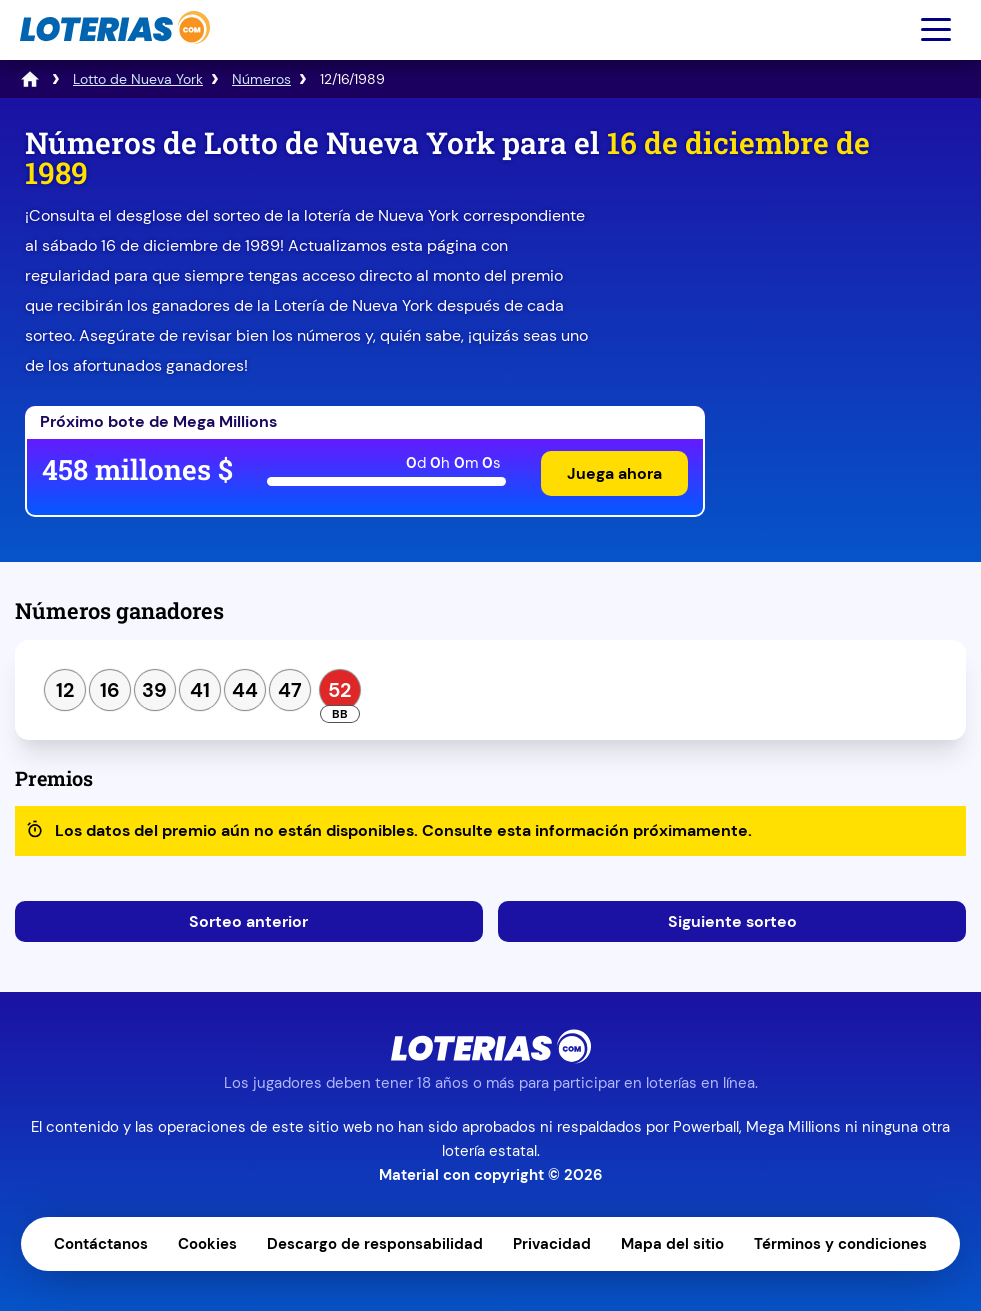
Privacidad (552, 1244)
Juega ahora (614, 473)
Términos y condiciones (840, 1244)
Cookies (207, 1244)
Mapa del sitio (672, 1244)
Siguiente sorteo (732, 921)
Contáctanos (101, 1244)
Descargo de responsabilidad (375, 1244)
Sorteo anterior (248, 921)
